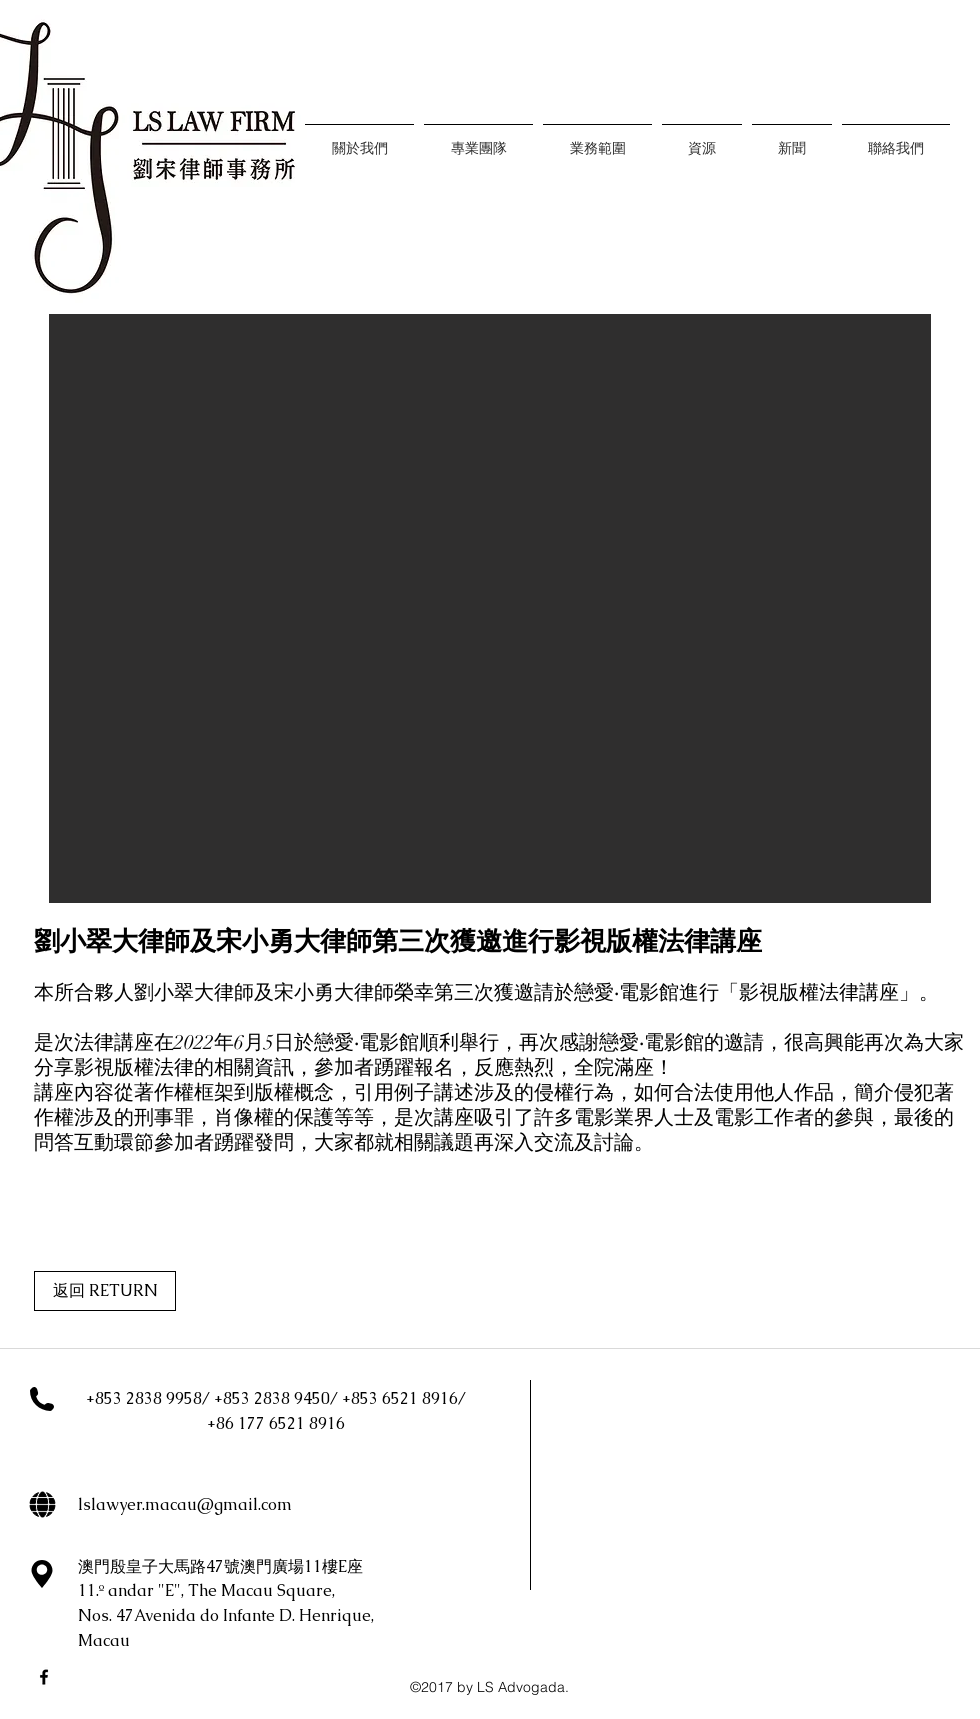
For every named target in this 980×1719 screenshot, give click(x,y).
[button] (490, 608)
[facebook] (44, 1677)
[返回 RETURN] (105, 1291)
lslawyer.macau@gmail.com (185, 1504)
